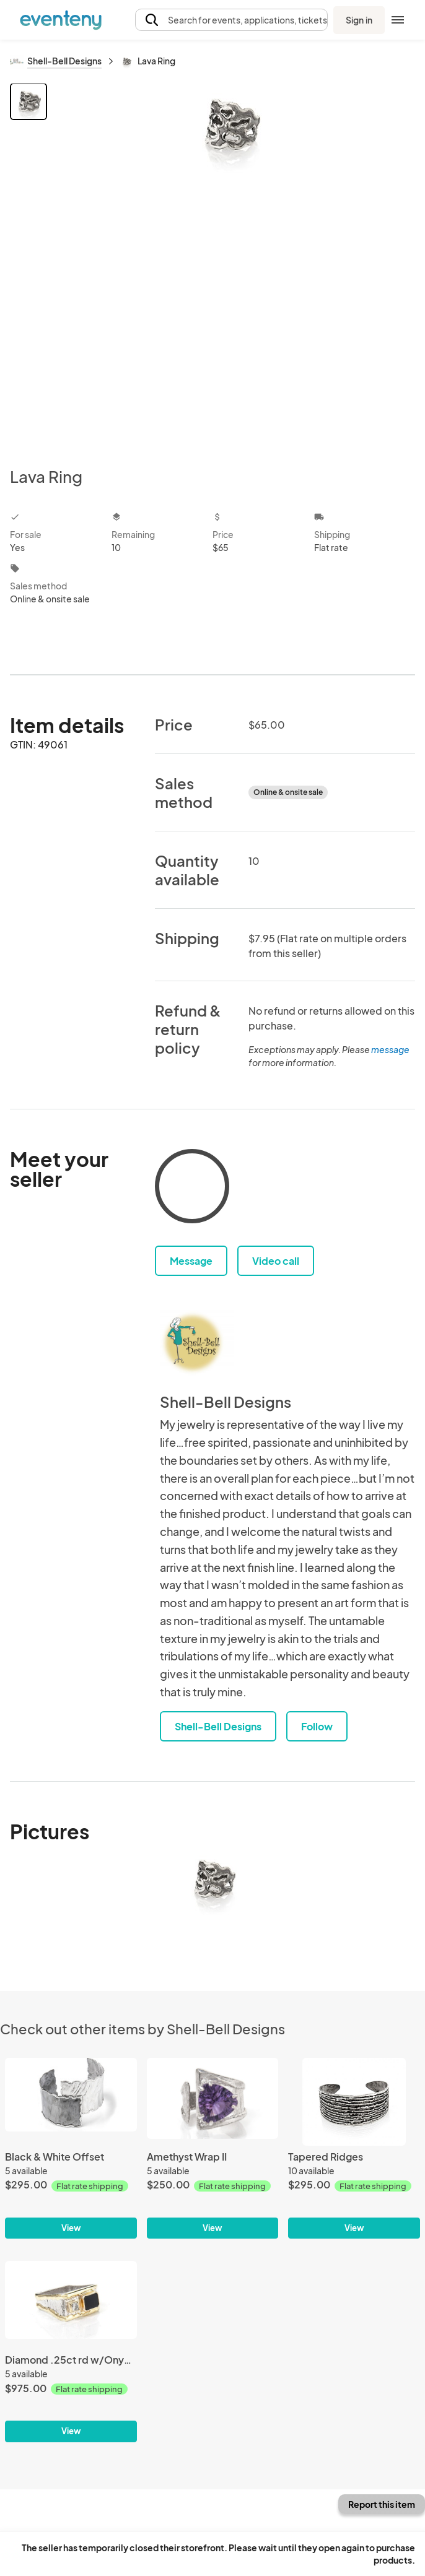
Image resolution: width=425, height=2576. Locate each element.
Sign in (359, 19)
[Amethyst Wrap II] (213, 2148)
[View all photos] (233, 265)
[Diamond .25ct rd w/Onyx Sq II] (71, 2351)
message (390, 1049)
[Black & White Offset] (71, 2148)
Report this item (381, 2504)
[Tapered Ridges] (354, 2148)
